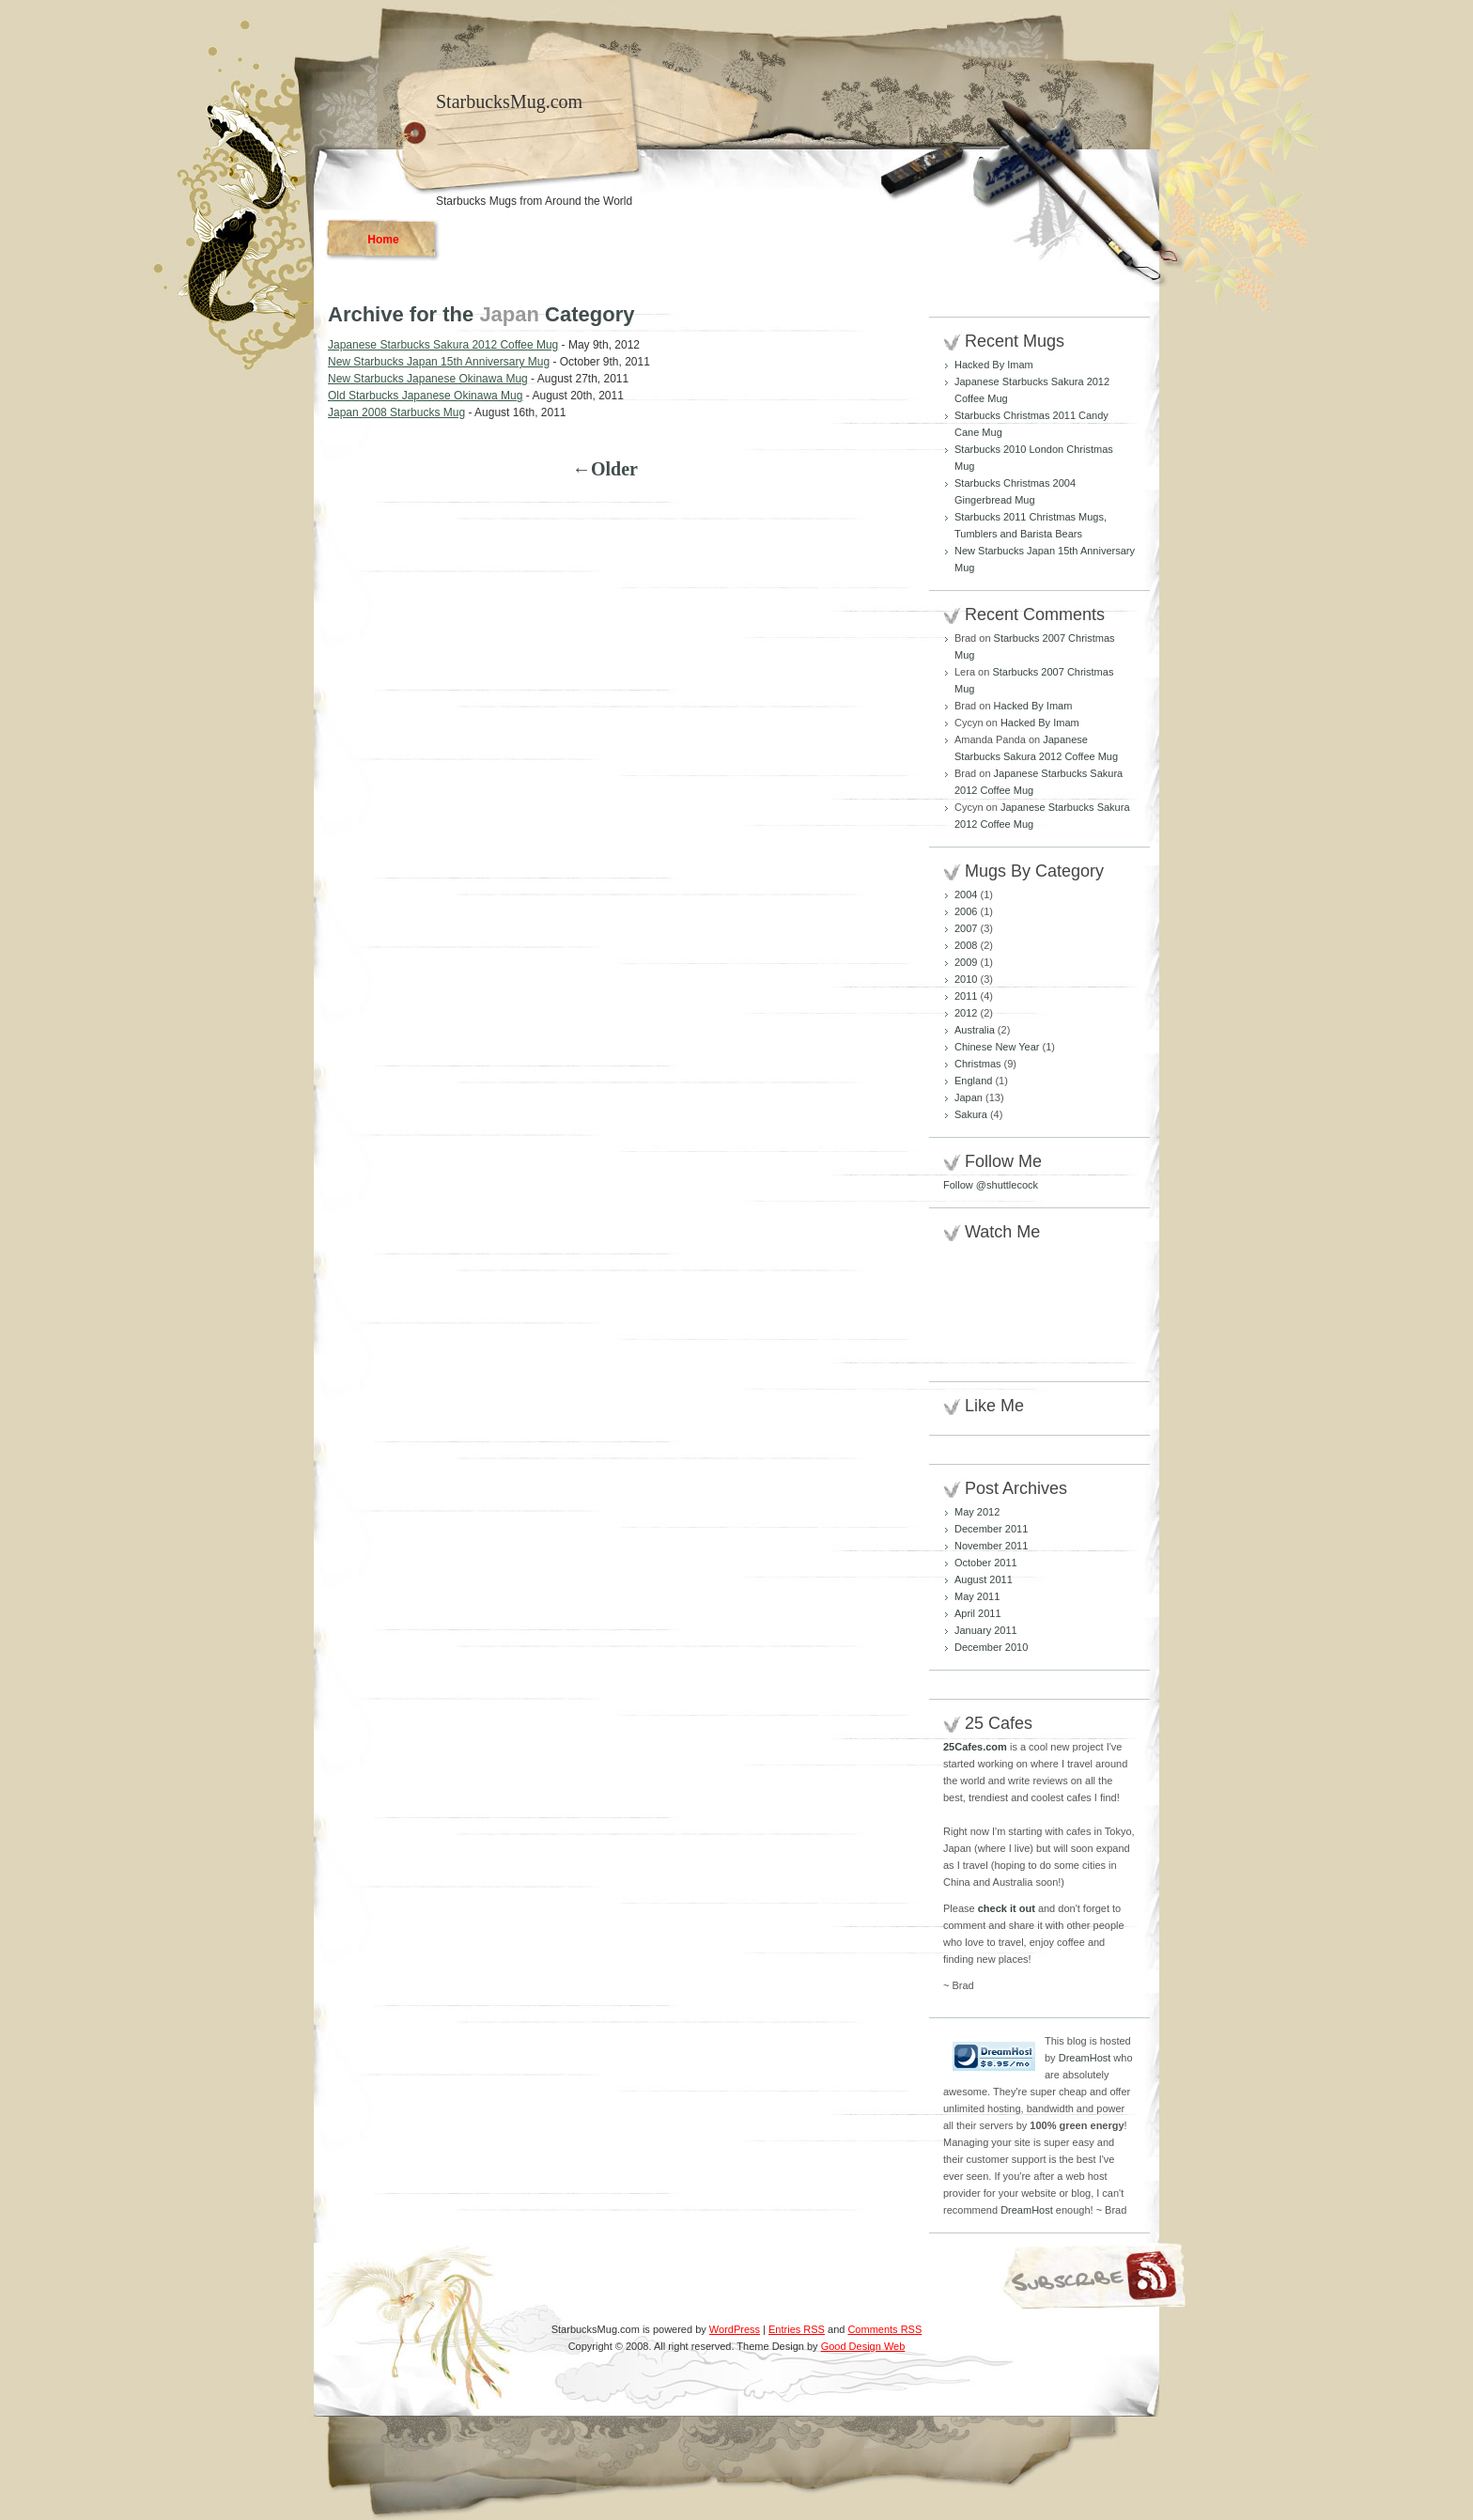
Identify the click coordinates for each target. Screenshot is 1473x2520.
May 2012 (977, 1511)
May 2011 (977, 1596)
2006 (965, 911)
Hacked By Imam (993, 364)
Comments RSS (884, 2329)
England (973, 1080)
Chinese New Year (997, 1046)
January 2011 (985, 1630)
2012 (965, 1013)
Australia (974, 1029)
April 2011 (977, 1613)
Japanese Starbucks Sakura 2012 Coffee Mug (443, 344)
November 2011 (991, 1545)
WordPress (734, 2329)
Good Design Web (863, 2346)
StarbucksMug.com (509, 101)
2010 (965, 979)
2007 (965, 928)
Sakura (970, 1114)
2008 (965, 945)
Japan (968, 1097)
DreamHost (1085, 2057)
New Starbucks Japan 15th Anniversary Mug (439, 361)
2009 (965, 962)
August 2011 (983, 1579)
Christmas (977, 1063)
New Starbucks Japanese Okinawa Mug (428, 378)
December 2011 (991, 1528)
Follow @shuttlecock (990, 1184)
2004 (965, 894)
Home (382, 239)
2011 (965, 996)
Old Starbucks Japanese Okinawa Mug (425, 395)
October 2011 (985, 1562)
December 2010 (991, 1647)
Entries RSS (796, 2329)
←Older (605, 469)
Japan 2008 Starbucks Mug (396, 412)
